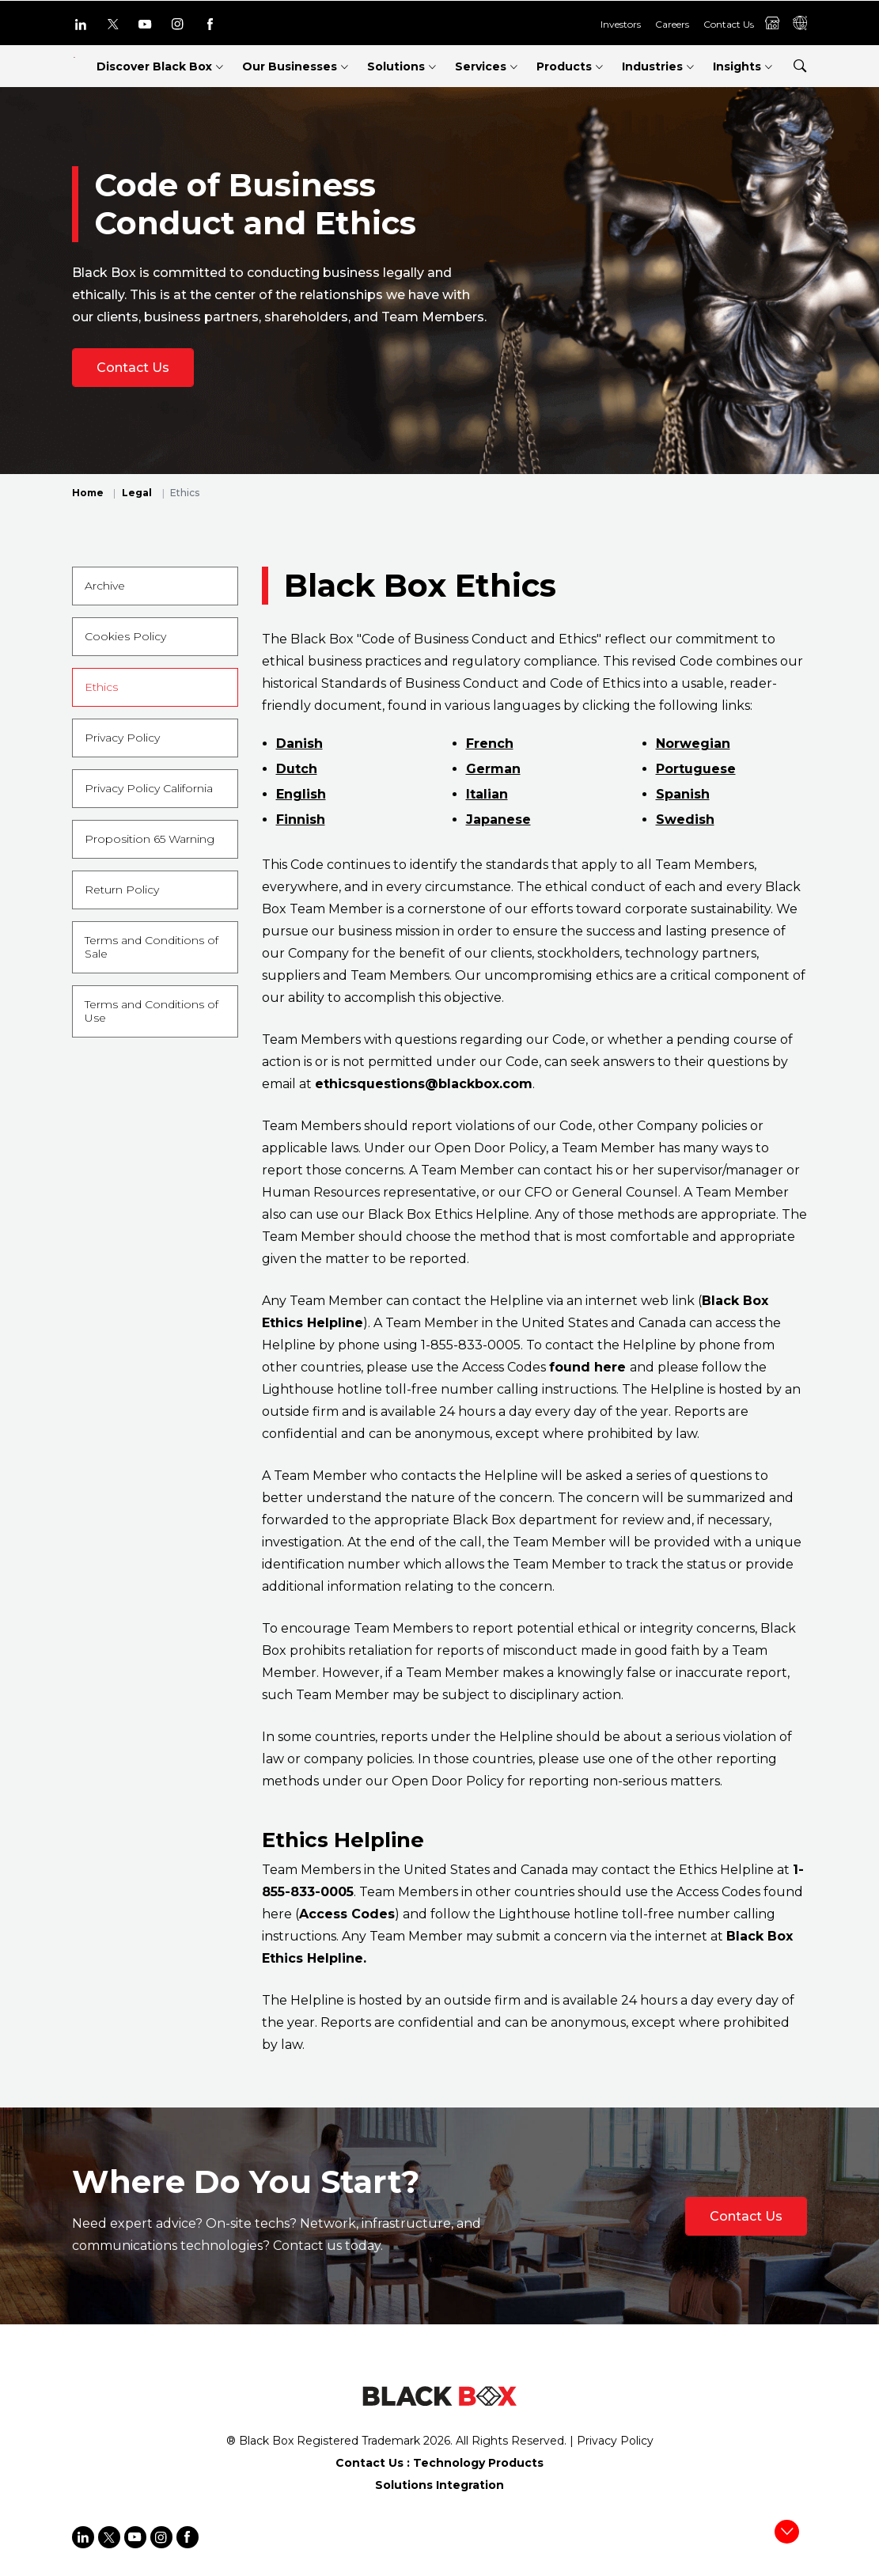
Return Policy (122, 889)
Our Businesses (289, 66)
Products (564, 66)
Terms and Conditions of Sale (151, 947)
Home (88, 493)
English (301, 794)
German (493, 768)
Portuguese (696, 768)
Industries (652, 66)
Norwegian (693, 743)
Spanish (683, 794)
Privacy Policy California (149, 788)
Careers (672, 24)
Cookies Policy (125, 636)
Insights (737, 66)
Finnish (300, 819)
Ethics (101, 687)
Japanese (498, 819)
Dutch (296, 768)
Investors (621, 24)
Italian (487, 794)
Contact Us (728, 24)
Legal (137, 493)
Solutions (396, 66)
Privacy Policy (122, 737)
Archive (105, 586)
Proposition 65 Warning (149, 839)
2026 (436, 2441)
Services (480, 66)
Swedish (685, 819)
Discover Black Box (154, 66)
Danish (299, 743)
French (489, 743)
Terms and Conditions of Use (151, 1011)
